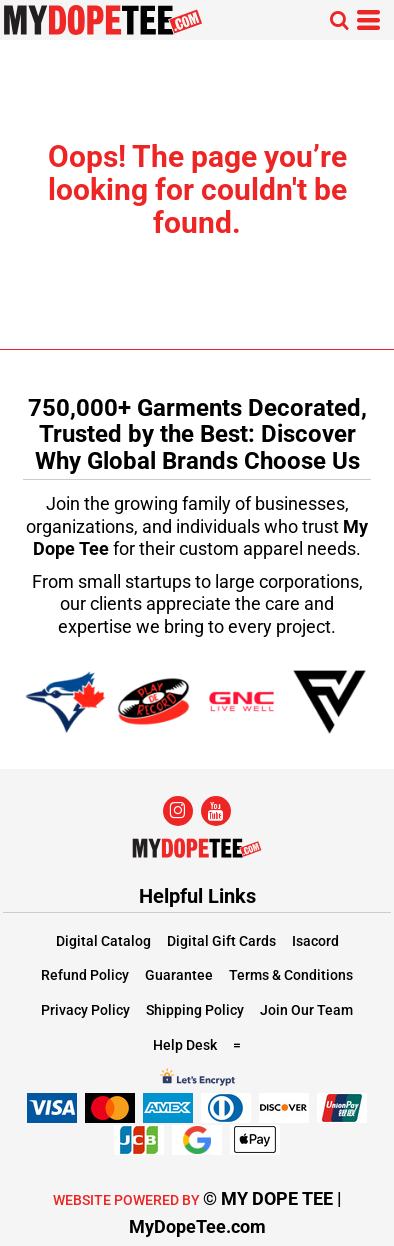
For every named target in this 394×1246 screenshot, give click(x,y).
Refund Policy (85, 975)
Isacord (315, 941)
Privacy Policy (85, 1010)
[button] (339, 20)
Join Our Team (306, 1010)
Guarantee (179, 975)
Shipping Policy (195, 1010)
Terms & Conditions (291, 975)
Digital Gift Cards (221, 941)
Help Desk (185, 1045)
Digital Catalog (103, 941)
